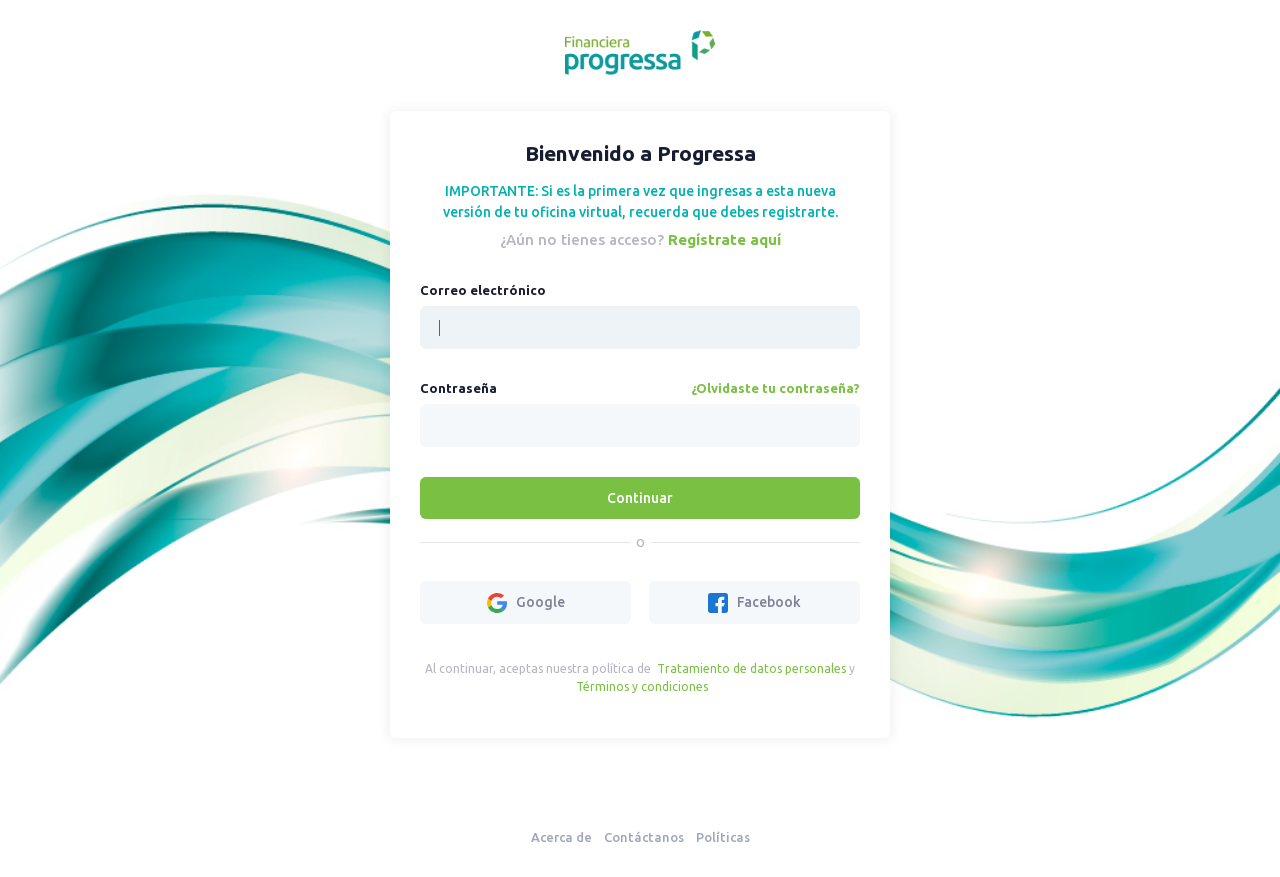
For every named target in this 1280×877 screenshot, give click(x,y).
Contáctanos (644, 837)
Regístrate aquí (724, 239)
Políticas (723, 837)
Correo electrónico (483, 290)
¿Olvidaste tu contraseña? (775, 388)
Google (526, 603)
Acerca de (561, 837)
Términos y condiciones (642, 686)
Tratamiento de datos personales (751, 668)
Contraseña (458, 388)
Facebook (754, 603)
